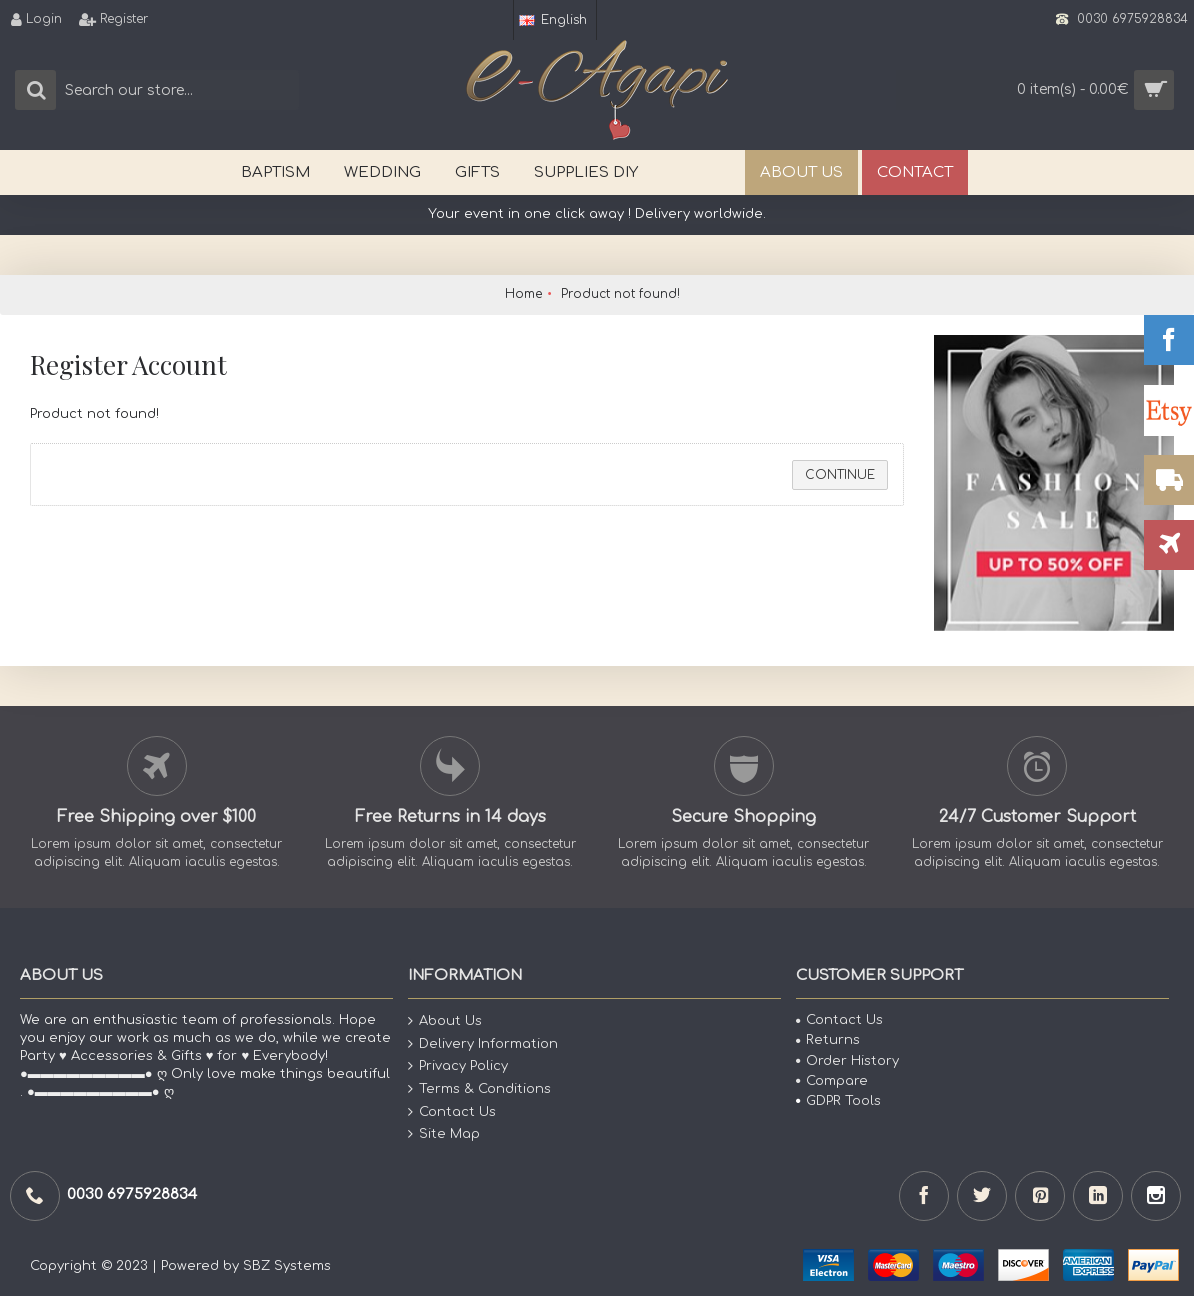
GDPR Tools (838, 1101)
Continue (840, 475)
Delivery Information (483, 1044)
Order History (847, 1061)
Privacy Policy (458, 1066)
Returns (828, 1040)
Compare (832, 1081)
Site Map (444, 1134)
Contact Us (452, 1111)
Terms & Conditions (479, 1089)
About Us (445, 1021)
